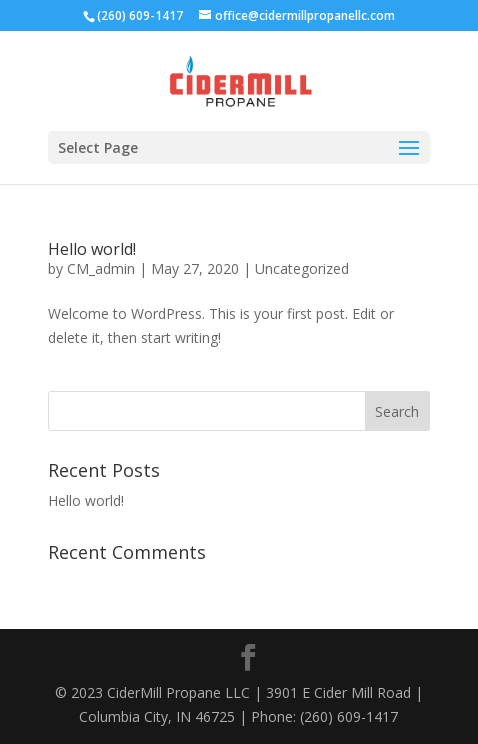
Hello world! (92, 249)
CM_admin (101, 268)
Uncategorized (302, 268)
